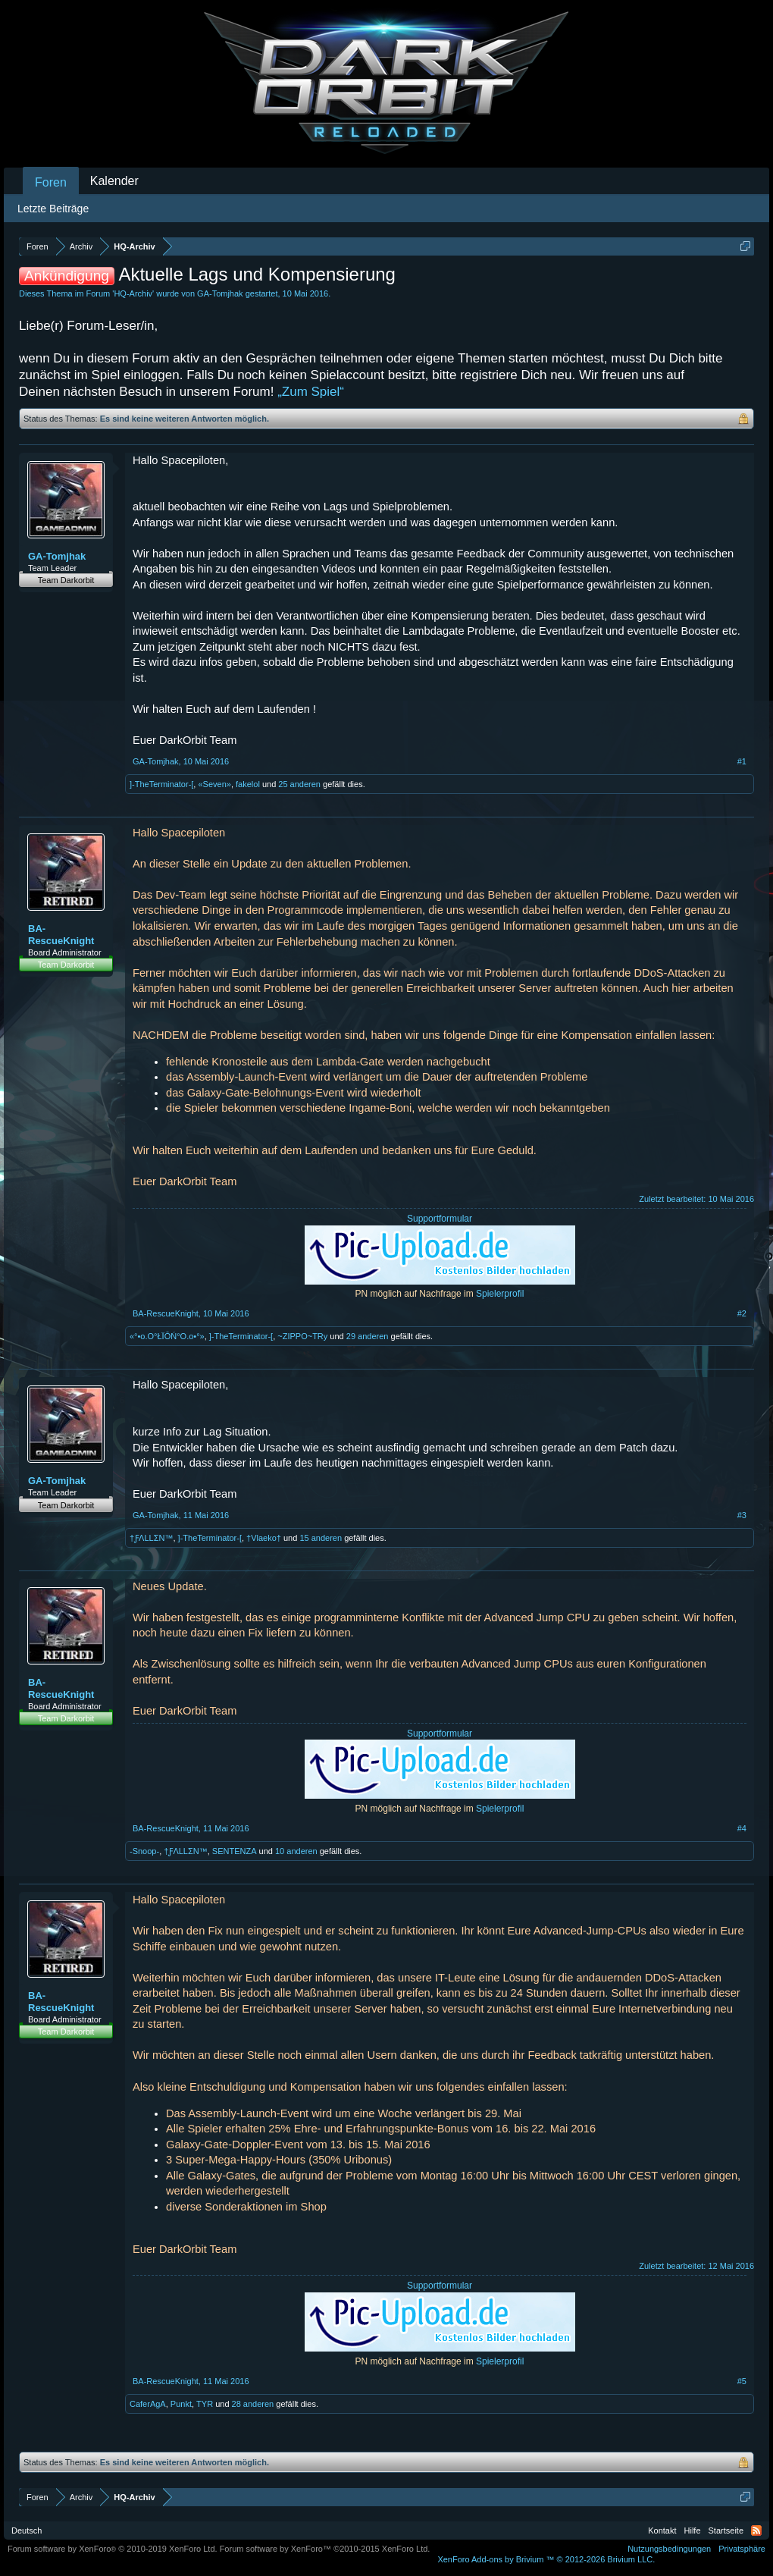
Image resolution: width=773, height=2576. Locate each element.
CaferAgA (148, 2403)
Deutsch (26, 2530)
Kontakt (662, 2530)
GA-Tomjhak (220, 293)
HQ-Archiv (133, 293)
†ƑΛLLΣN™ (151, 1537)
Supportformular (439, 1218)
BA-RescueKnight (61, 934)
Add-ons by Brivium (546, 2559)
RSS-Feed (756, 2530)
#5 (741, 2381)
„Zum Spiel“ (310, 391)
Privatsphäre (741, 2548)
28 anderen (253, 2403)
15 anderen (320, 1537)
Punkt (181, 2403)
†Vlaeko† (263, 1537)
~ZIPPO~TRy (302, 1336)
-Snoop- (144, 1851)
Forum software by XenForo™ (325, 2548)
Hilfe (692, 2530)
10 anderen (296, 1851)
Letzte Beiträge (53, 208)
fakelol (248, 784)
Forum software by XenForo (113, 2548)
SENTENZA (234, 1851)
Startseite (726, 2530)
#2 (741, 1313)
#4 (741, 1828)
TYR (204, 2403)
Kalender (114, 180)
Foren (51, 182)
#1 (741, 761)
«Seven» (214, 784)
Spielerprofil (500, 1293)
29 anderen (367, 1336)
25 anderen (299, 784)
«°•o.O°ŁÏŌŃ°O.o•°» (167, 1336)
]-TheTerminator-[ (161, 784)
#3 (741, 1515)
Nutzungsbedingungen (669, 2548)
